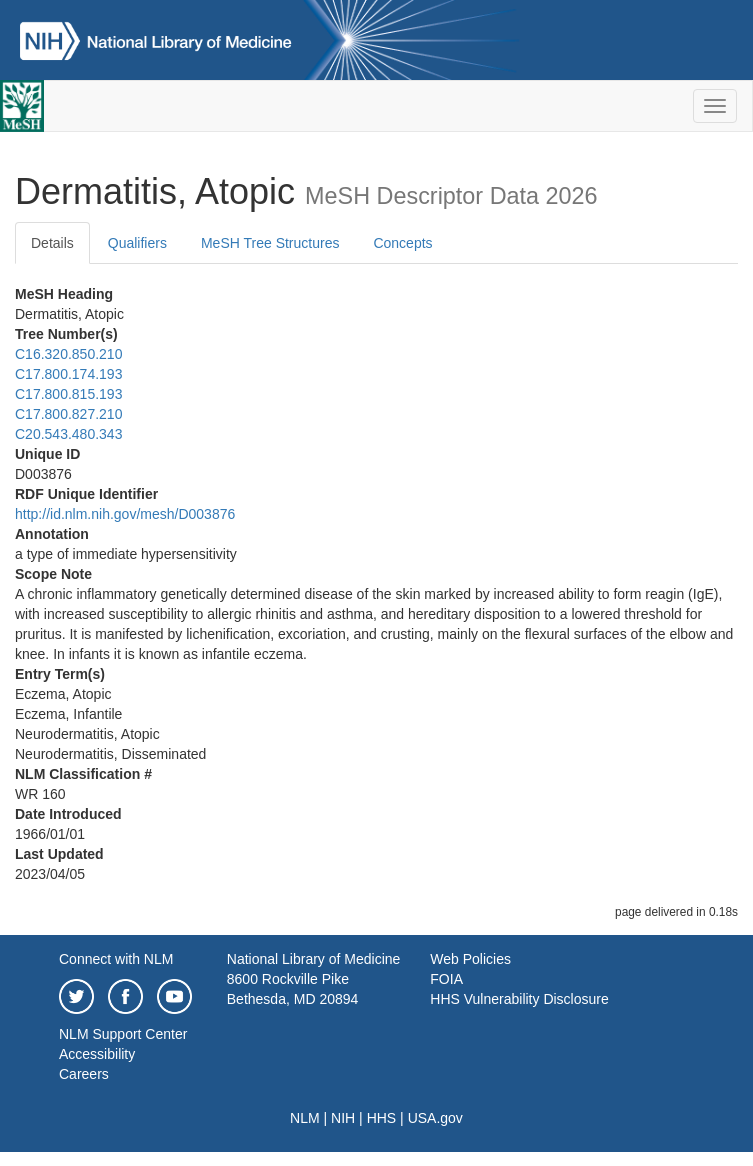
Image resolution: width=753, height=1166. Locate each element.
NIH (343, 1118)
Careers (84, 1074)
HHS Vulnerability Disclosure (519, 999)
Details (52, 243)
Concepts (402, 243)
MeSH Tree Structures (270, 243)
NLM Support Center (123, 1034)
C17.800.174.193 (68, 374)
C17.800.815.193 (68, 394)
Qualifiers (137, 243)
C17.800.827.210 (68, 414)
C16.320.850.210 (68, 354)
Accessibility (97, 1054)
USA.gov (435, 1118)
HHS (382, 1118)
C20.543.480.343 (68, 434)
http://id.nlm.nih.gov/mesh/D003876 (125, 514)
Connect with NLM (116, 959)
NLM (305, 1118)
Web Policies (470, 959)
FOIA (446, 979)
